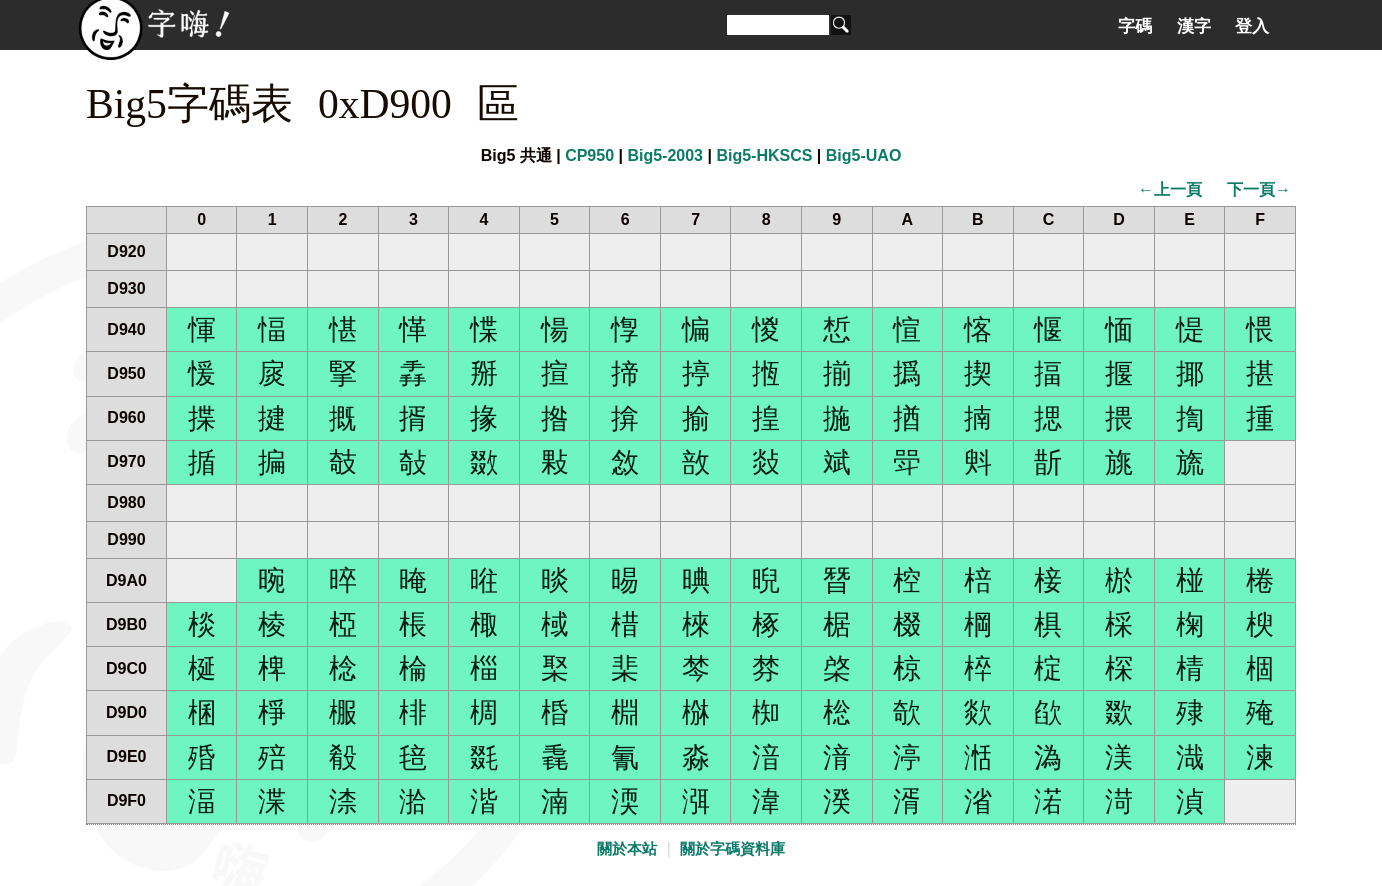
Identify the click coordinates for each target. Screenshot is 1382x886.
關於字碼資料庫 (732, 849)
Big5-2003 (665, 155)
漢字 (1194, 26)
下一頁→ (1259, 189)
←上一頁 (1170, 189)
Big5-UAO (864, 155)
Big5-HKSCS (764, 155)
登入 (1252, 26)
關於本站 (627, 849)
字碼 (1135, 26)
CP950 (589, 155)
